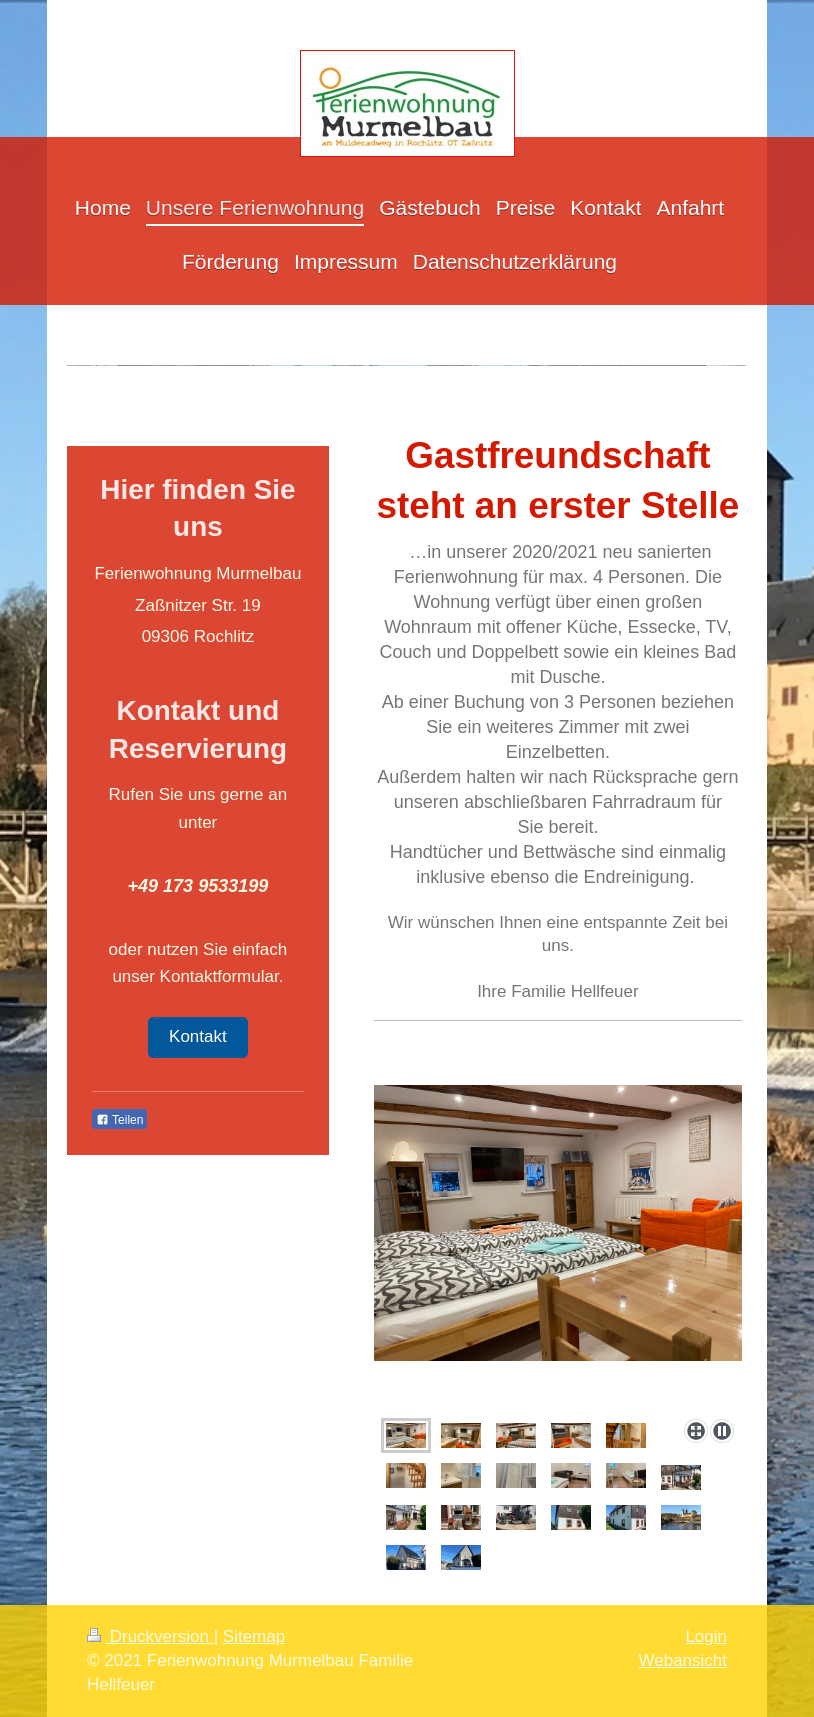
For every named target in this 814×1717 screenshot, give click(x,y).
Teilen (119, 1120)
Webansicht (682, 1660)
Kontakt (198, 1036)
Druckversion (150, 1636)
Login (706, 1636)
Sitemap (254, 1636)
